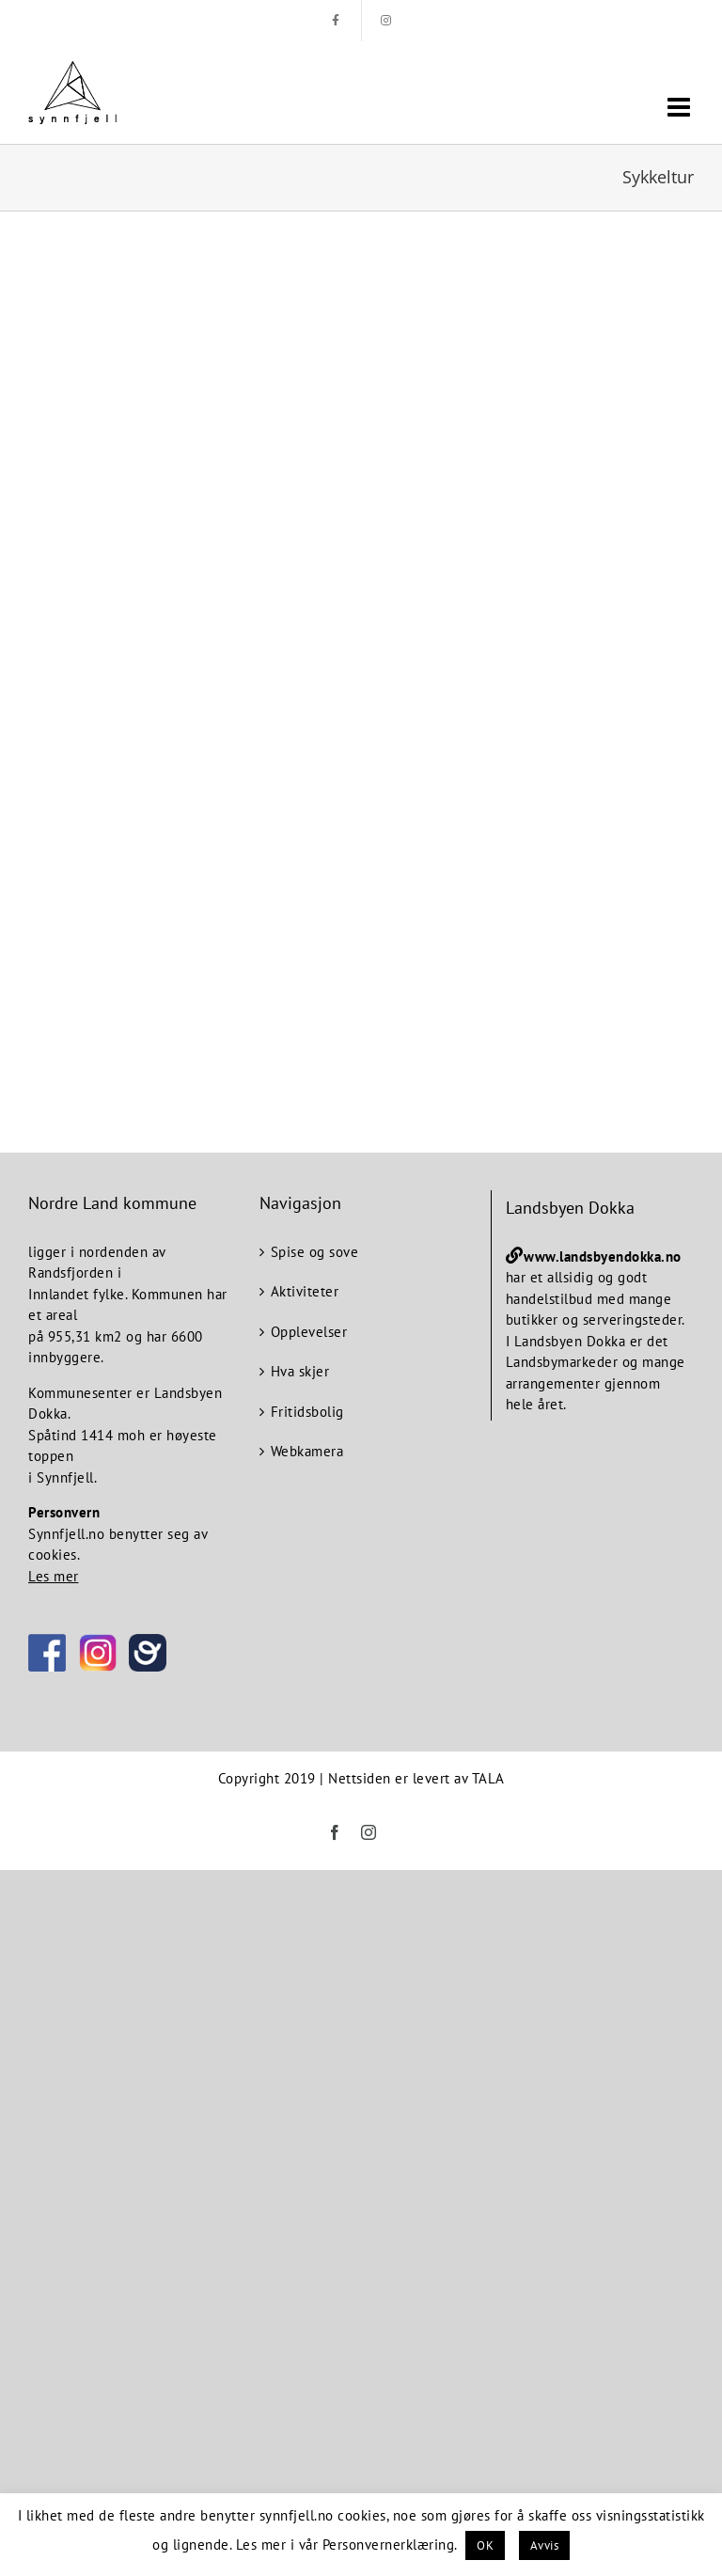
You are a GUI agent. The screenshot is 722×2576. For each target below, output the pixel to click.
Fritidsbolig (307, 1412)
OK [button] (485, 2545)
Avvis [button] (544, 2545)
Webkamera (307, 1451)
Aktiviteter (305, 1291)
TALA (488, 1778)
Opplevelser (309, 1332)
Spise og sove (315, 1252)
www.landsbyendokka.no (603, 1256)
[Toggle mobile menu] (681, 107)
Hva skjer (300, 1371)
